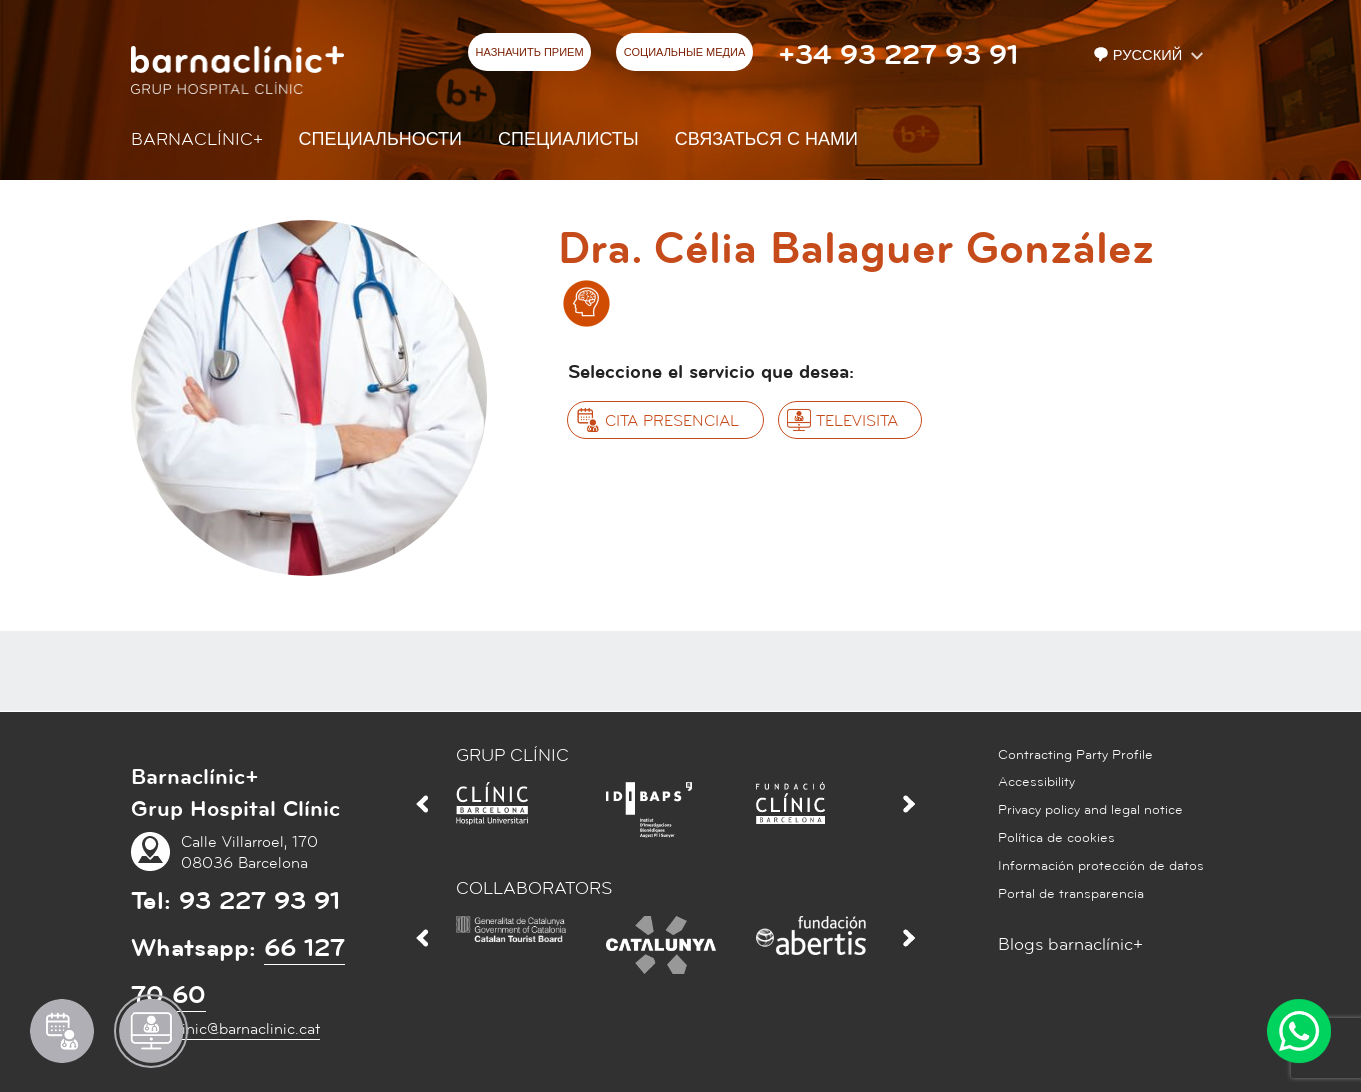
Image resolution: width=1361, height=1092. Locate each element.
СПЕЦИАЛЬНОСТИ (381, 139)
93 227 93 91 (259, 901)
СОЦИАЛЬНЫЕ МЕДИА (685, 53)
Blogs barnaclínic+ (1070, 944)
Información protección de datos (1101, 866)
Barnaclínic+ (197, 139)
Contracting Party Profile (1075, 755)
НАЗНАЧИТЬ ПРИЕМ (530, 53)
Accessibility (1036, 782)
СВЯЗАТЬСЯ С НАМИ (766, 139)
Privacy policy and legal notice (1090, 810)
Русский (1140, 55)
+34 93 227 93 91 (898, 55)
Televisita (857, 421)
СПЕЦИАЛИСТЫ (568, 139)
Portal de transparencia (1071, 894)
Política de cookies (1056, 838)
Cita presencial (672, 421)
